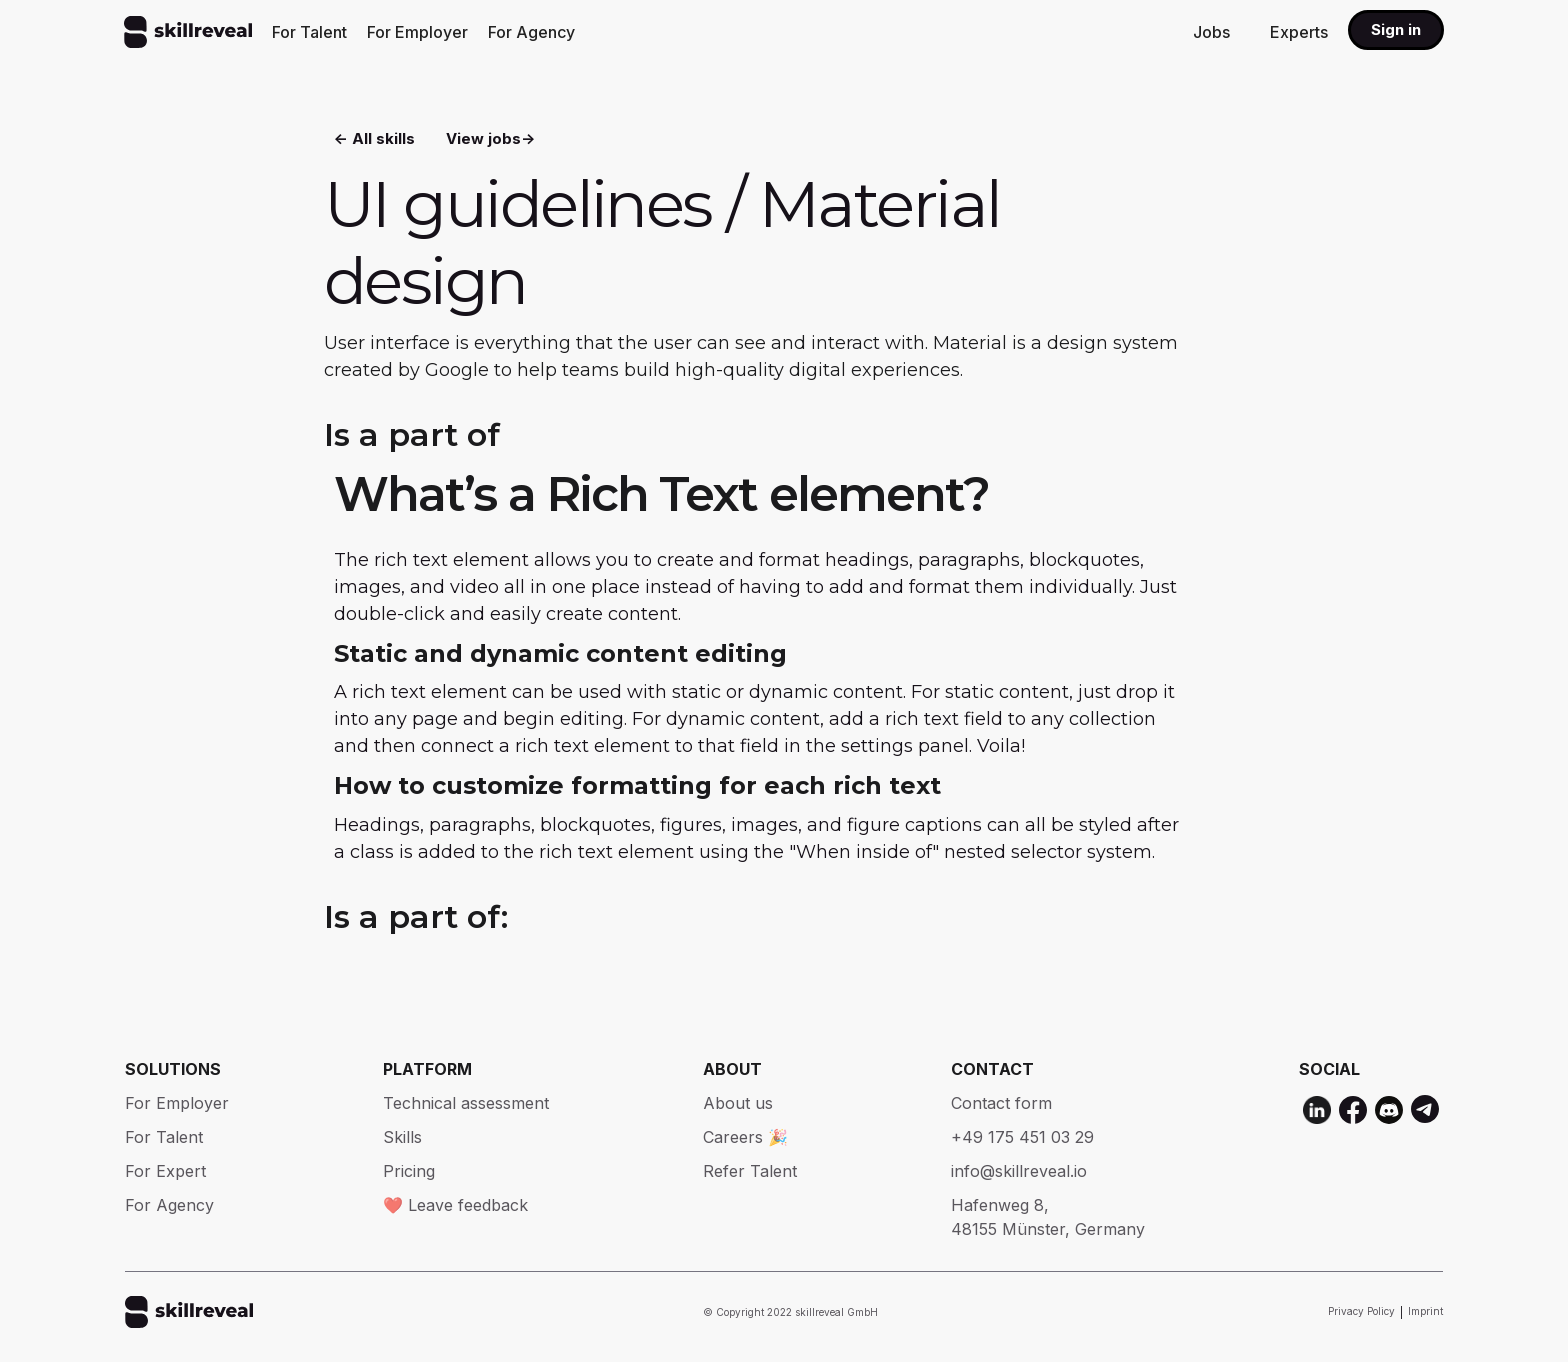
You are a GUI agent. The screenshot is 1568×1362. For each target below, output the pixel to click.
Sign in (1396, 29)
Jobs (1211, 32)
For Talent (309, 32)
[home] (188, 32)
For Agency (531, 32)
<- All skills (374, 140)
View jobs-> (490, 140)
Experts (1299, 32)
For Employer (417, 32)
